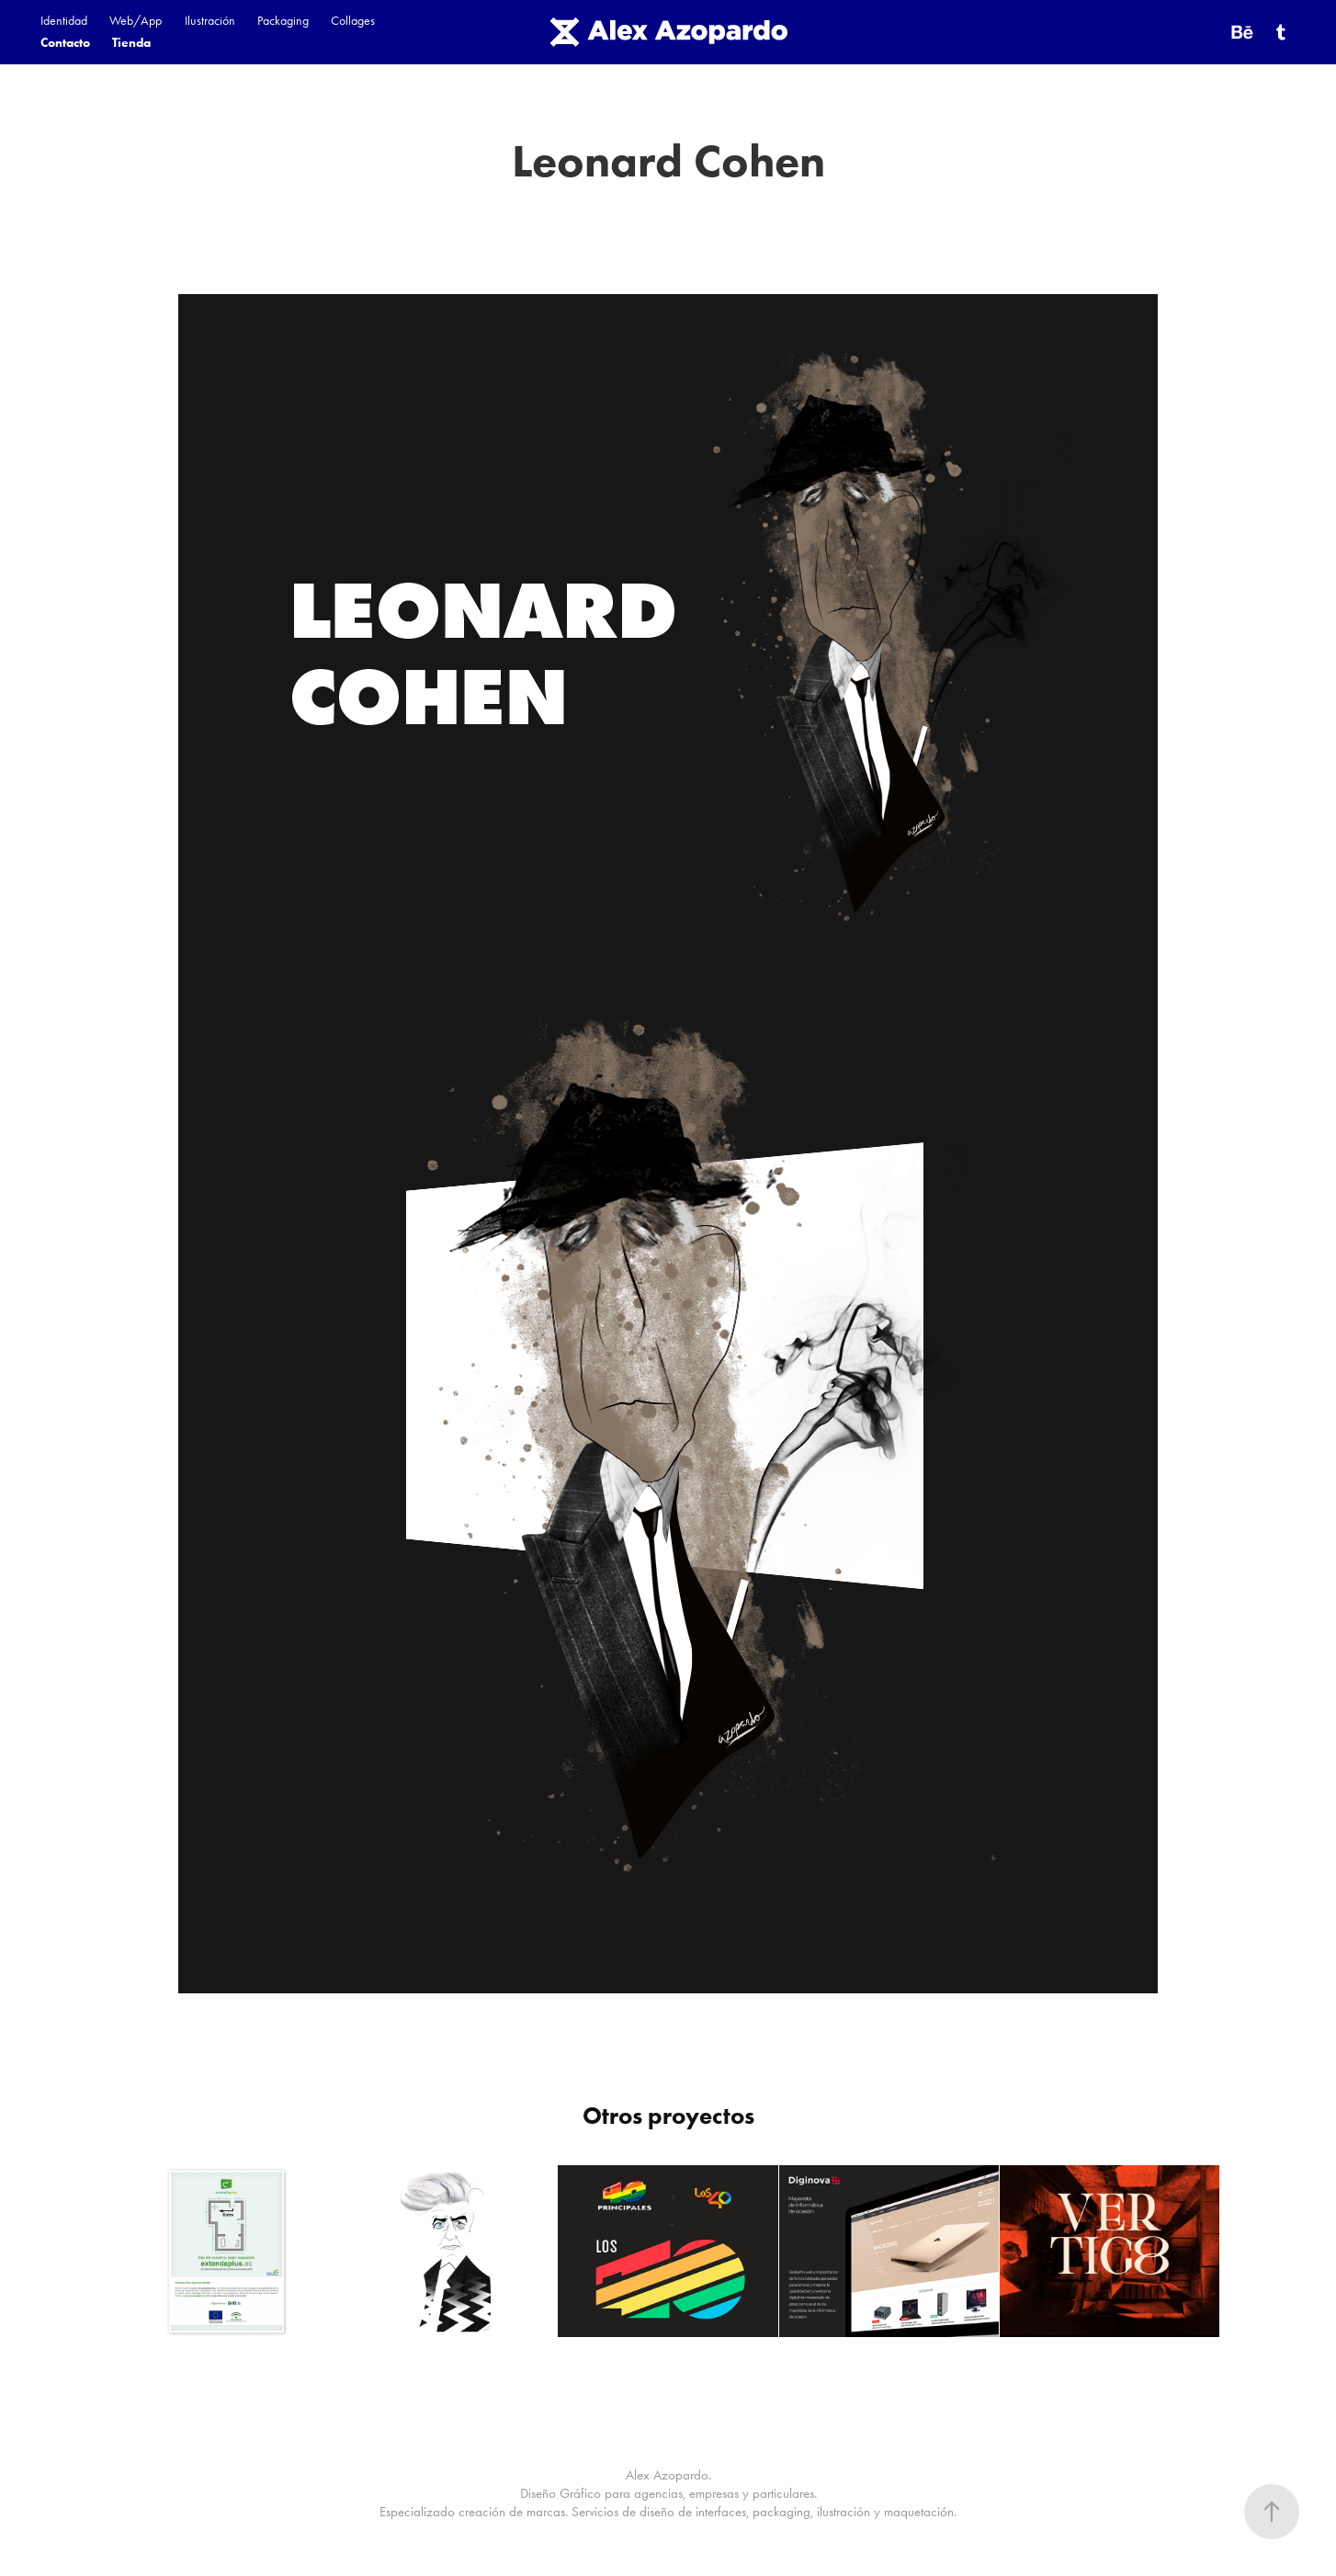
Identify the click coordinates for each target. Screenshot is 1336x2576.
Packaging (283, 20)
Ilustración (210, 20)
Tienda (131, 43)
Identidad (63, 20)
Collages (353, 20)
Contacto (65, 43)
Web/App (135, 20)
